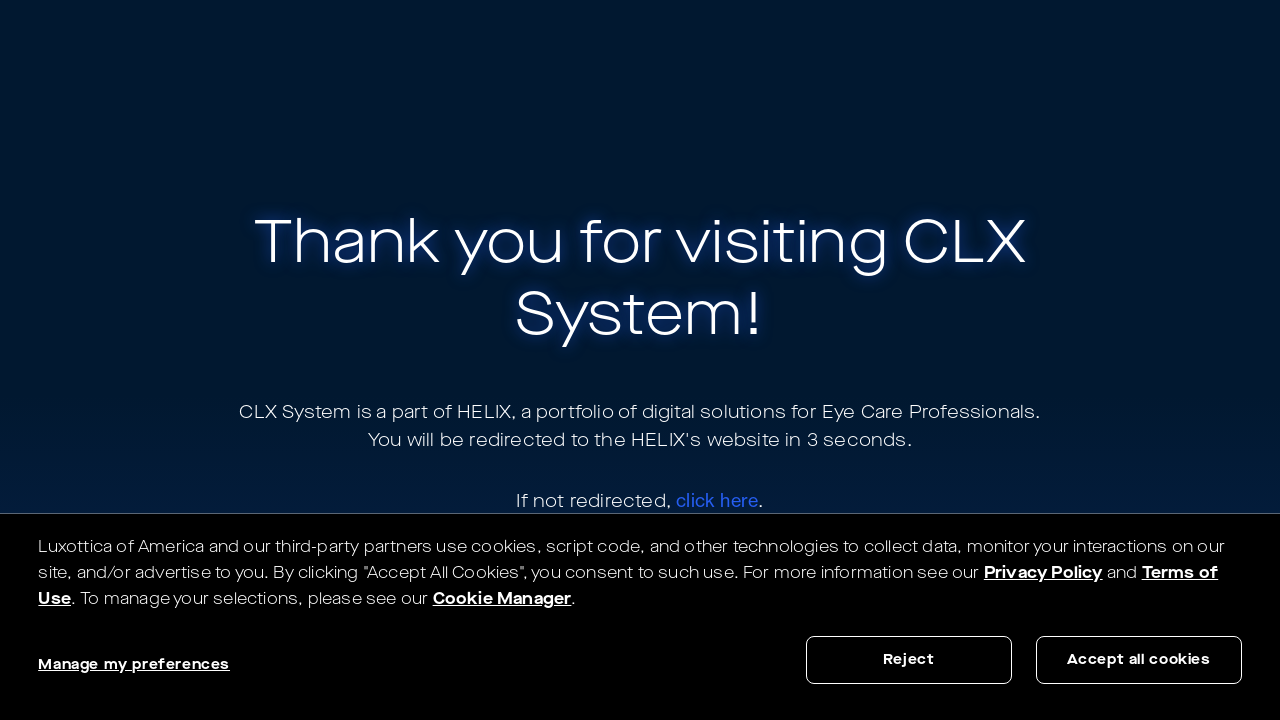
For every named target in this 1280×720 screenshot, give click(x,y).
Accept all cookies (1139, 659)
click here (717, 500)
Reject (909, 659)
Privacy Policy (1043, 572)
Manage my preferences (134, 664)
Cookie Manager (502, 598)
